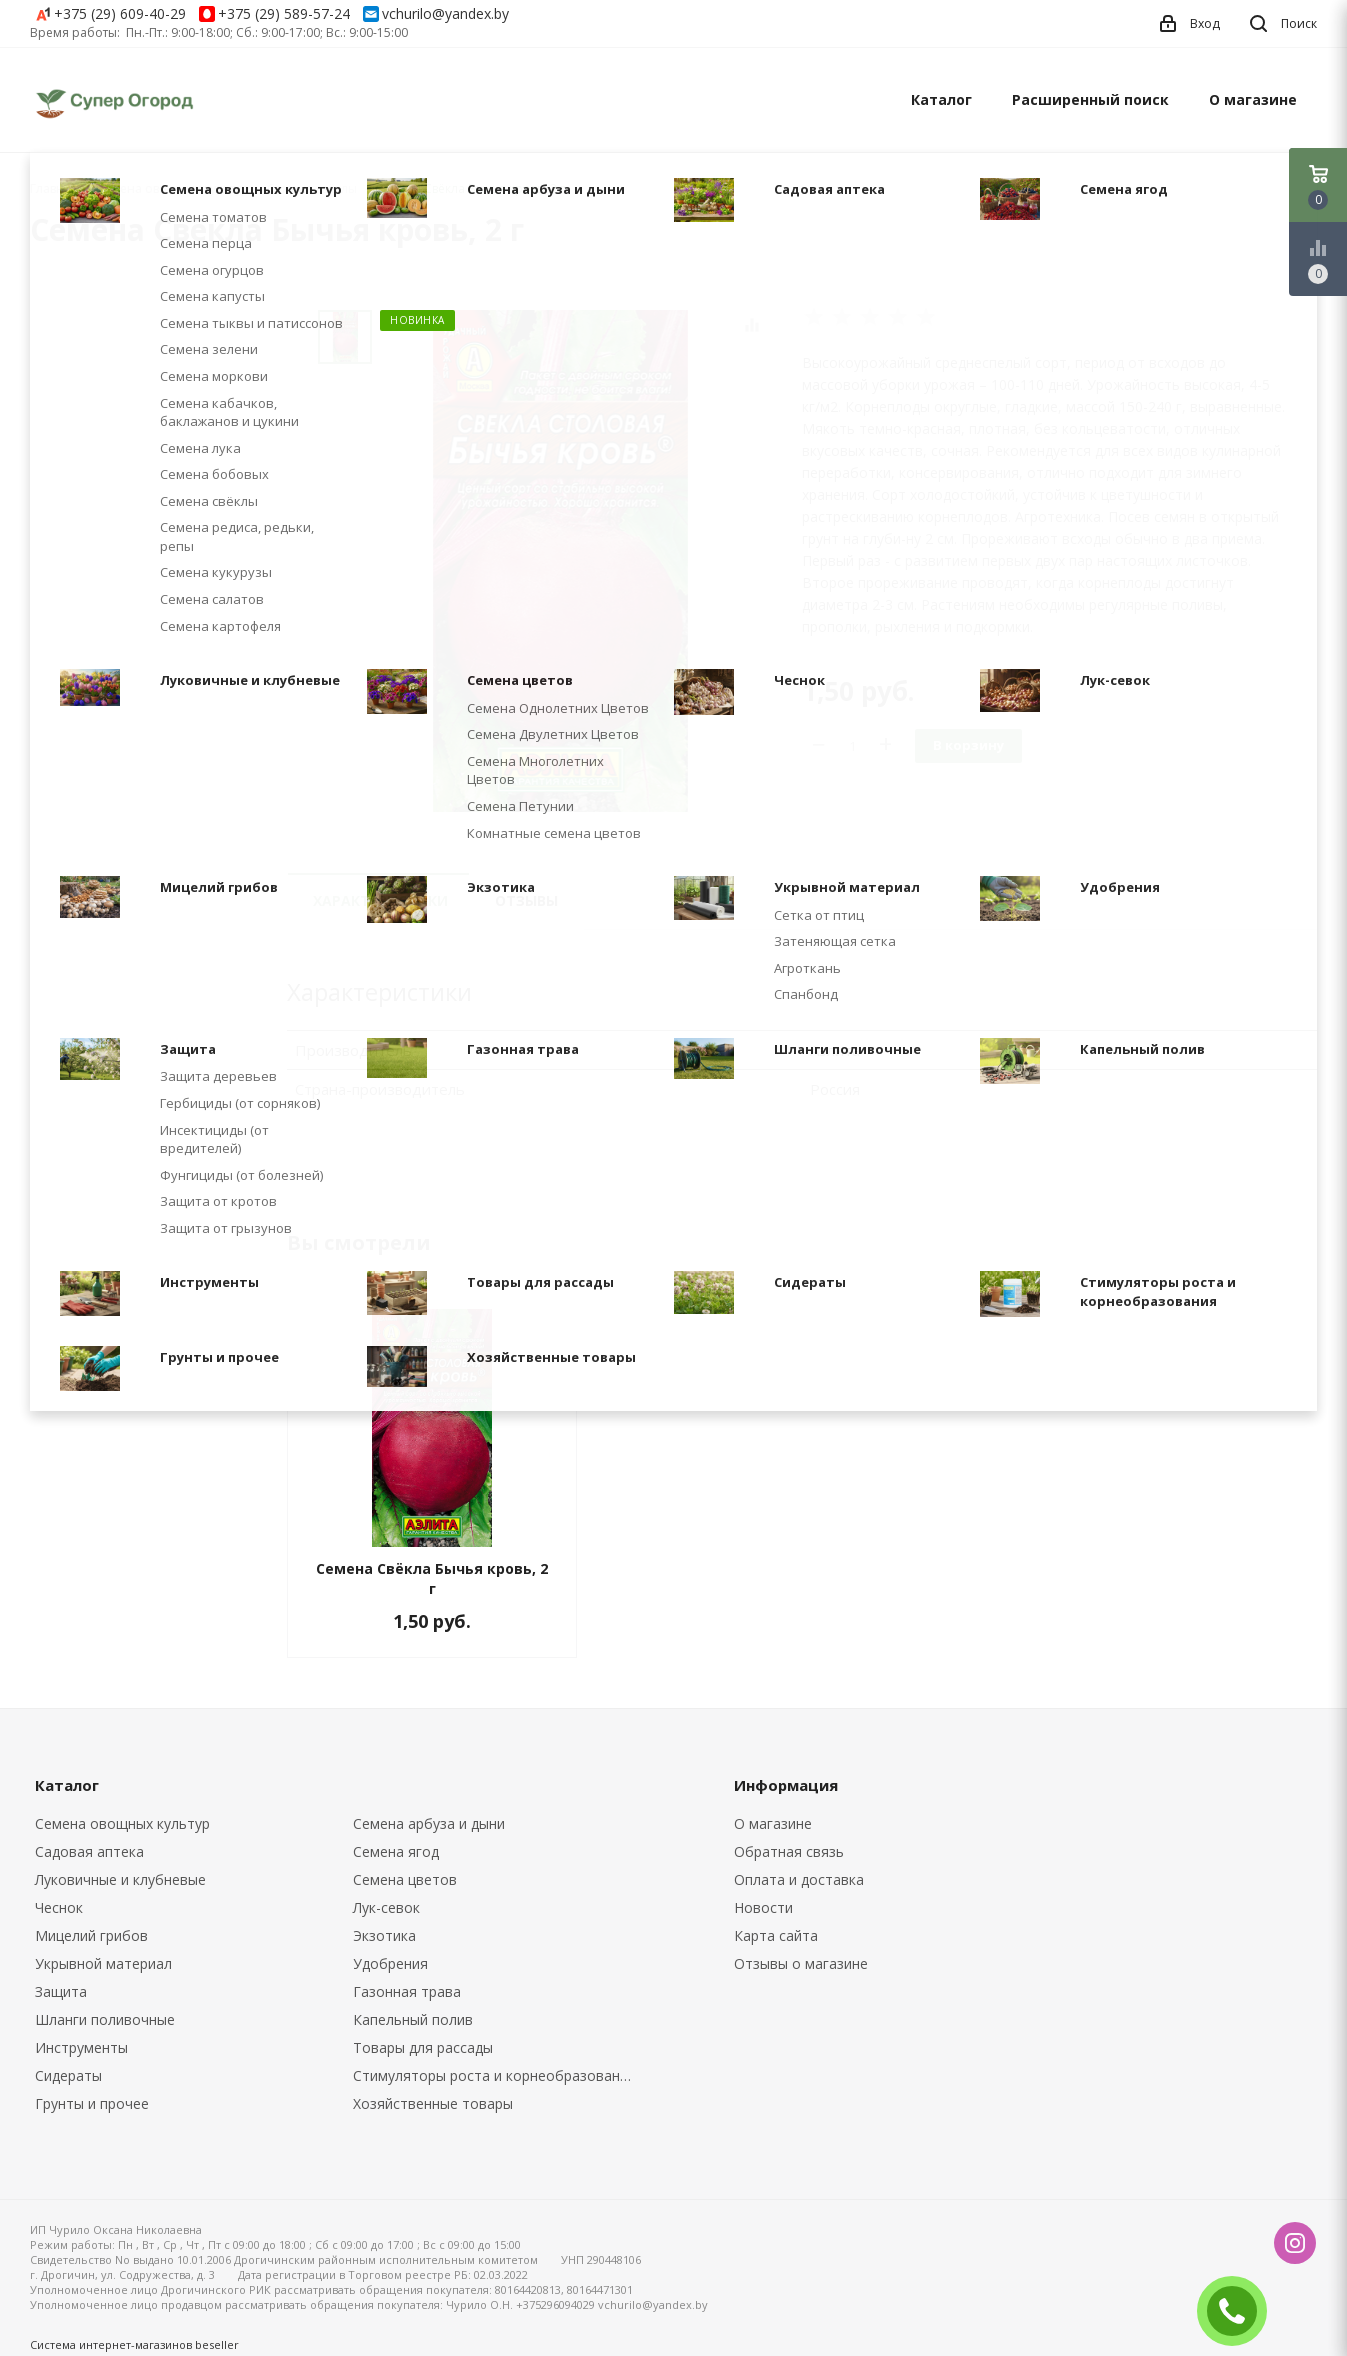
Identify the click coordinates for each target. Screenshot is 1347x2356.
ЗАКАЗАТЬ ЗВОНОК (1240, 2310)
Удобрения (390, 1963)
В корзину (968, 745)
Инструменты (81, 2047)
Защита (61, 1991)
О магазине (1253, 99)
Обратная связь (789, 1851)
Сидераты (68, 2075)
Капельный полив (413, 2019)
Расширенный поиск (1090, 99)
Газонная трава (407, 1991)
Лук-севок (386, 1907)
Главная (54, 188)
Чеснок (59, 1907)
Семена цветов (405, 1879)
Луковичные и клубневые (120, 1879)
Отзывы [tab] (526, 900)
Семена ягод (396, 1851)
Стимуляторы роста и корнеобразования (494, 2075)
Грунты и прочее (92, 2103)
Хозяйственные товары (433, 2103)
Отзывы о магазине (801, 1963)
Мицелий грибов (91, 1935)
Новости (763, 1907)
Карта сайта (776, 1935)
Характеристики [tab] (380, 900)
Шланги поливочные (105, 2019)
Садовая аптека (89, 1851)
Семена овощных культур (122, 1823)
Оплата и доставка (799, 1879)
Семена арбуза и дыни (429, 1823)
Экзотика (384, 1935)
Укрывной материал (103, 1963)
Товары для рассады (423, 2047)
